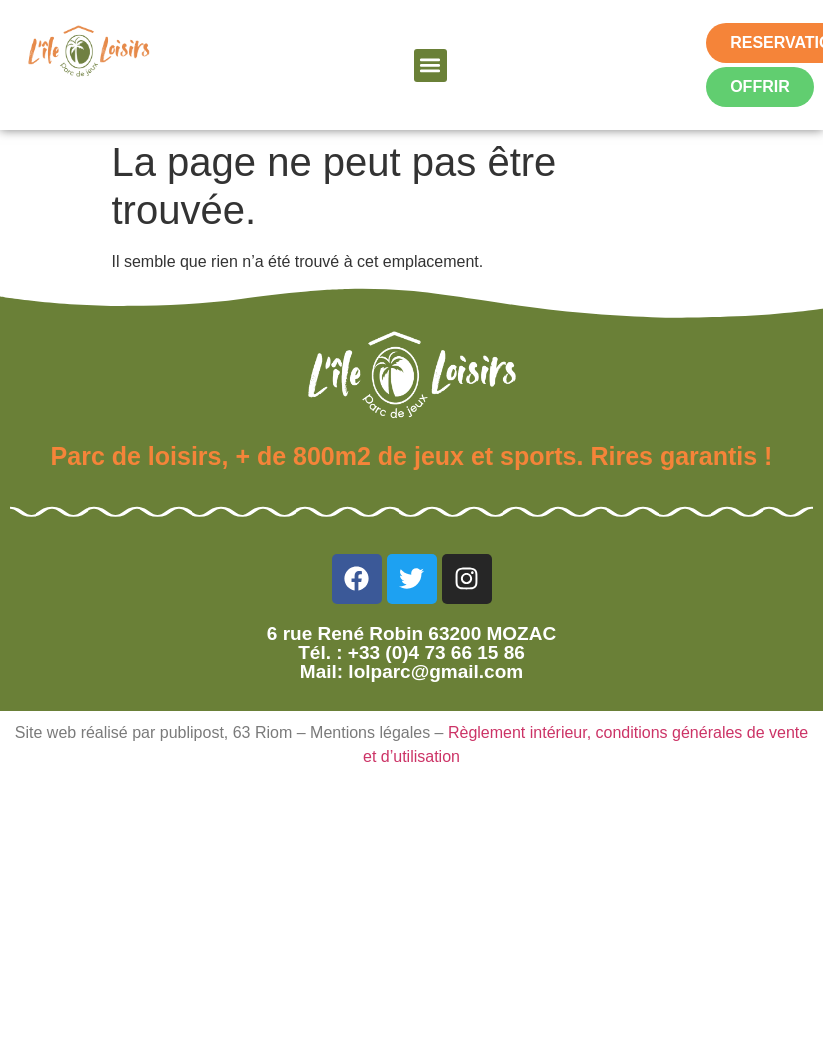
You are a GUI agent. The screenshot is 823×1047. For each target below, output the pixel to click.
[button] (430, 65)
